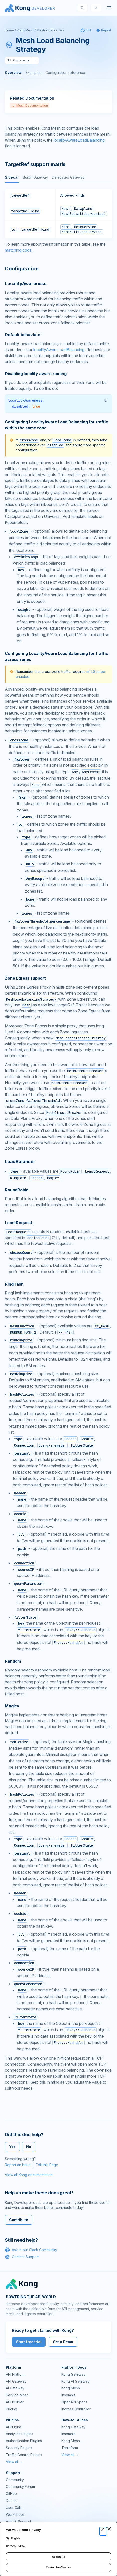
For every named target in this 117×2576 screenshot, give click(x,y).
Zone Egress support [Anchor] (25, 978)
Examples (33, 72)
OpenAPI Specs (74, 2402)
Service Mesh (17, 2395)
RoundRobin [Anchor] (16, 1189)
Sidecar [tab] (12, 177)
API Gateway (16, 2381)
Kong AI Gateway (75, 2381)
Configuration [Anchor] (21, 269)
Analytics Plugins (19, 2434)
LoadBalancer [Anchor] (20, 1161)
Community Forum (20, 2486)
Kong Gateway (73, 2374)
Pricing (11, 2409)
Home (9, 30)
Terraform (69, 2448)
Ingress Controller (76, 2409)
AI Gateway (15, 2388)
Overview (13, 72)
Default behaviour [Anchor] (22, 334)
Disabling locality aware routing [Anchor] (36, 373)
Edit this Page (47, 2165)
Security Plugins (19, 2448)
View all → (14, 2462)
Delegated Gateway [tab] (68, 177)
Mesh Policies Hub (50, 30)
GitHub (11, 2493)
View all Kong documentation (29, 2175)
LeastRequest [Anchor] (18, 1222)
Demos (11, 2500)
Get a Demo (63, 2342)
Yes (12, 2147)
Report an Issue (18, 2165)
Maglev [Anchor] (12, 1705)
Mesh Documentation (29, 105)
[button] (106, 400)
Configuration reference (65, 72)
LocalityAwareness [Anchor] (25, 283)
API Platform (16, 2374)
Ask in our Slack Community (31, 2249)
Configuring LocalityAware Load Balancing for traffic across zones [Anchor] (56, 656)
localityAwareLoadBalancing (79, 140)
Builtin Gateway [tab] (35, 177)
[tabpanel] (58, 213)
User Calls (14, 2507)
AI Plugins (14, 2427)
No (28, 2147)
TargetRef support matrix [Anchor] (35, 164)
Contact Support (22, 2256)
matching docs (18, 250)
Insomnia (68, 2395)
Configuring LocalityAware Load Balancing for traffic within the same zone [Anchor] (56, 424)
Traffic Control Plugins (24, 2455)
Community (15, 2480)
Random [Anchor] (13, 1661)
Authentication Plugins (24, 2441)
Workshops (15, 2514)
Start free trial (28, 2342)
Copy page (18, 60)
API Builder (15, 2402)
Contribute (18, 2220)
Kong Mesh (25, 30)
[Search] (82, 8)
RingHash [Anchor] (14, 1284)
